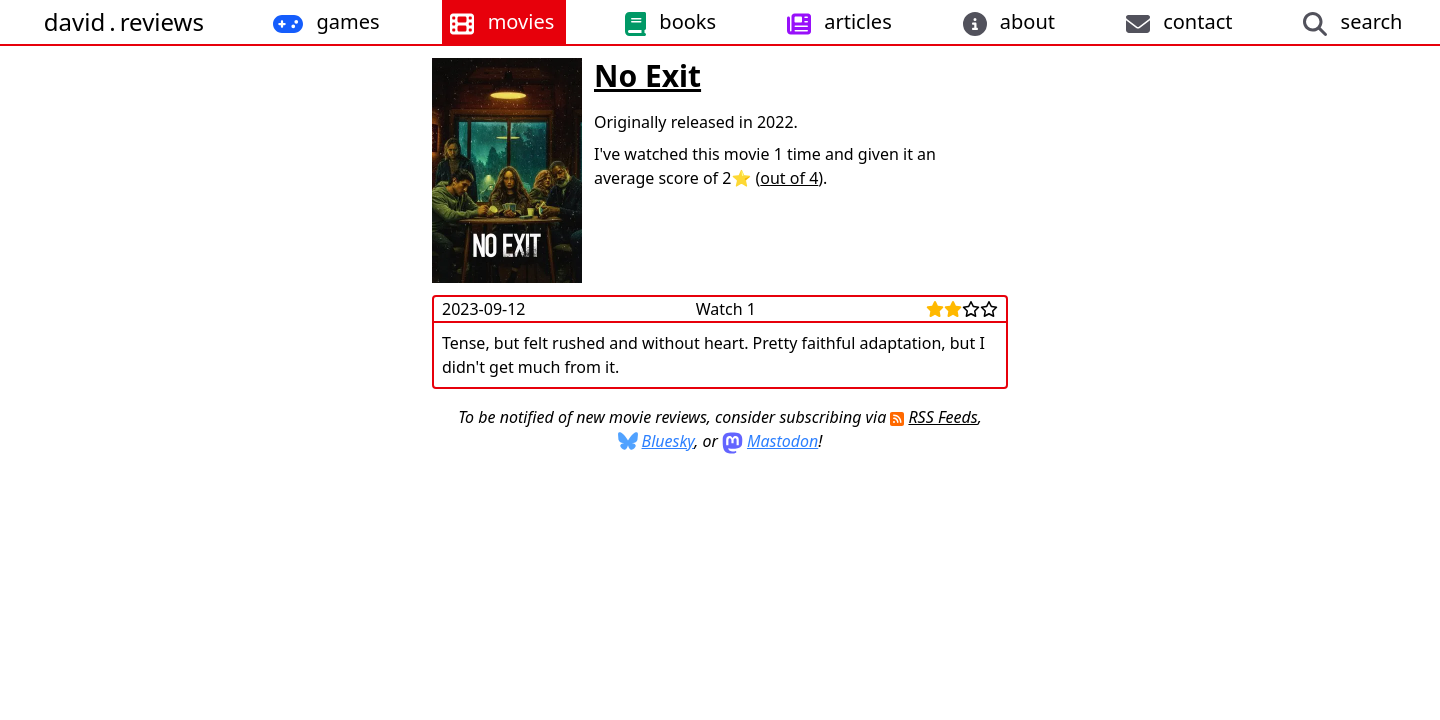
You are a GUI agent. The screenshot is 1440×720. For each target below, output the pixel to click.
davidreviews (124, 21)
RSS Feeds (942, 417)
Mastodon (782, 441)
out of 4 (789, 178)
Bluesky (668, 441)
